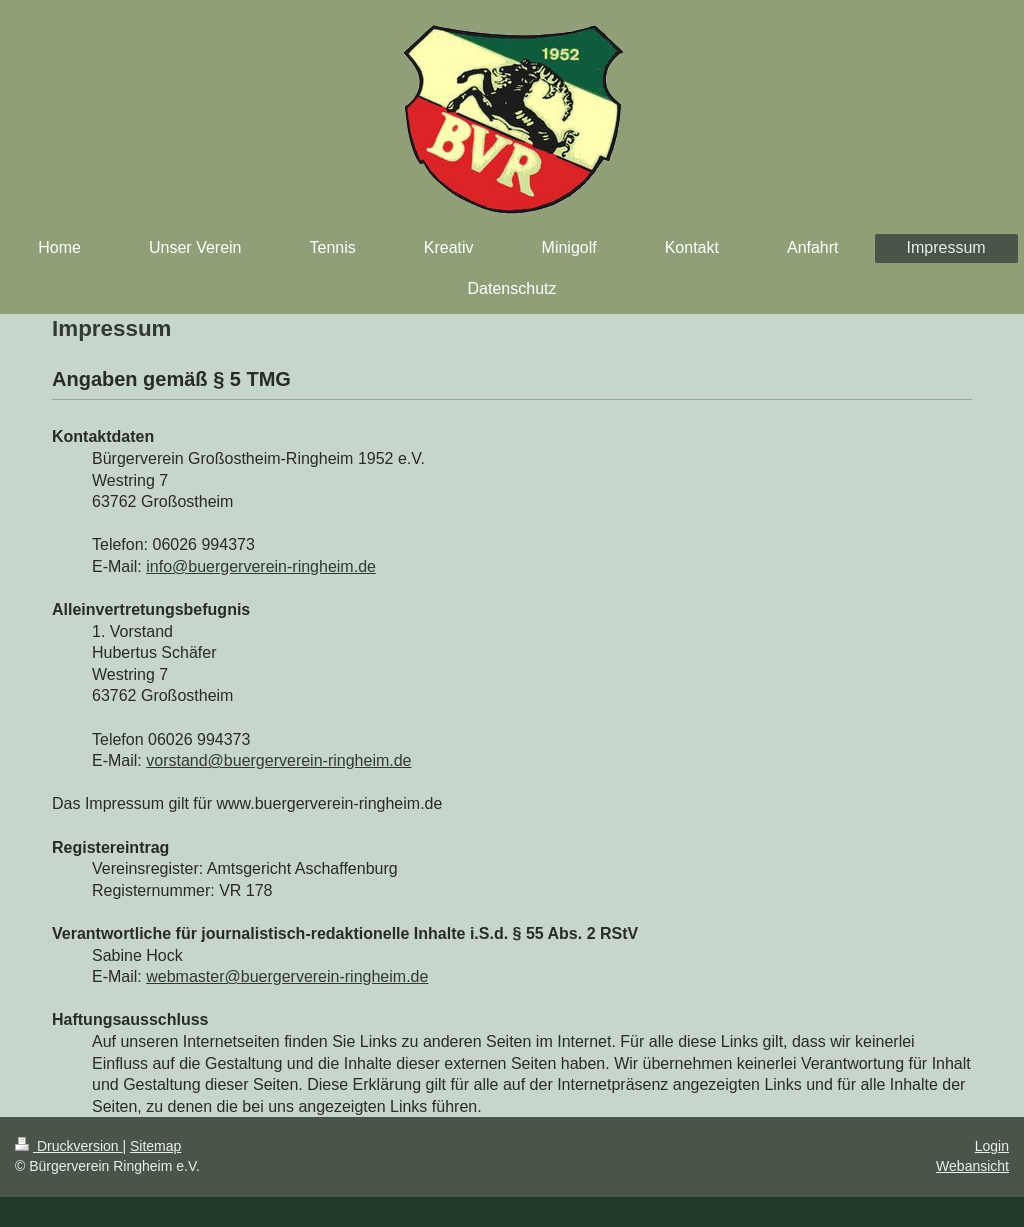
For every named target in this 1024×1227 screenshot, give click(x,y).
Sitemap (155, 1146)
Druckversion (68, 1146)
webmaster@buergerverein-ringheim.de (287, 976)
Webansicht (972, 1166)
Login (992, 1146)
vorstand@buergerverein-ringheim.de (278, 760)
